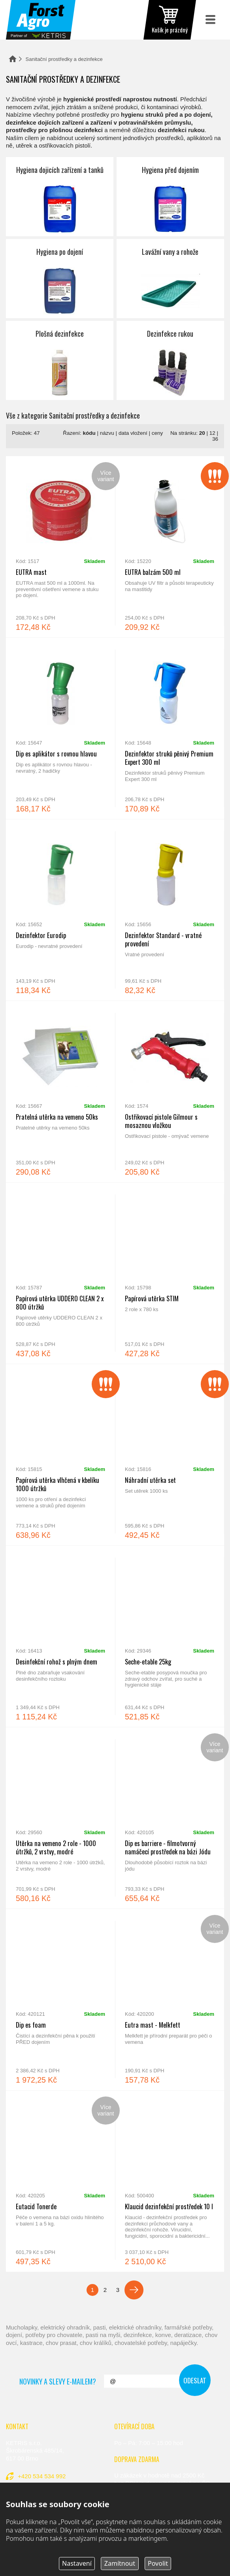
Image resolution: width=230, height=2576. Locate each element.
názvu (107, 433)
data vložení (133, 433)
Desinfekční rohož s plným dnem (60, 1636)
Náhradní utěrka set (169, 1454)
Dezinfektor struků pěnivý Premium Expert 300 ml (169, 728)
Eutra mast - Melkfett (169, 1999)
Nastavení (77, 2563)
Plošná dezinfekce (59, 360)
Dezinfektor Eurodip (60, 910)
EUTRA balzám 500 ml (169, 546)
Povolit (158, 2563)
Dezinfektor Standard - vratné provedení (169, 910)
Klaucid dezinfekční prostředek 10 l (169, 2181)
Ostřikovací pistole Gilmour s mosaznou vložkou (169, 1091)
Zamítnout (119, 2563)
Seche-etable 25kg (169, 1636)
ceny (157, 433)
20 (202, 433)
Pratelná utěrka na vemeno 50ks (60, 1091)
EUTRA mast (60, 546)
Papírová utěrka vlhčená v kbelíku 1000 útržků (60, 1454)
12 (212, 433)
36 (215, 439)
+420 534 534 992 (42, 2476)
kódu (89, 433)
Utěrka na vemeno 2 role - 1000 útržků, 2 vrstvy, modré (60, 1818)
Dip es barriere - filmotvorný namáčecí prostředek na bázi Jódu (169, 1818)
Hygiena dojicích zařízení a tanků (59, 196)
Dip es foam (60, 1999)
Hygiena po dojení (59, 278)
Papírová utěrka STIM (169, 1273)
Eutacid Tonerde (60, 2181)
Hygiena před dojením (170, 196)
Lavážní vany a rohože (170, 278)
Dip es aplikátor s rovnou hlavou (60, 728)
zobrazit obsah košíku (169, 20)
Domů (13, 58)
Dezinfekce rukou (170, 360)
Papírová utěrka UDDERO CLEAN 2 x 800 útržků (60, 1273)
